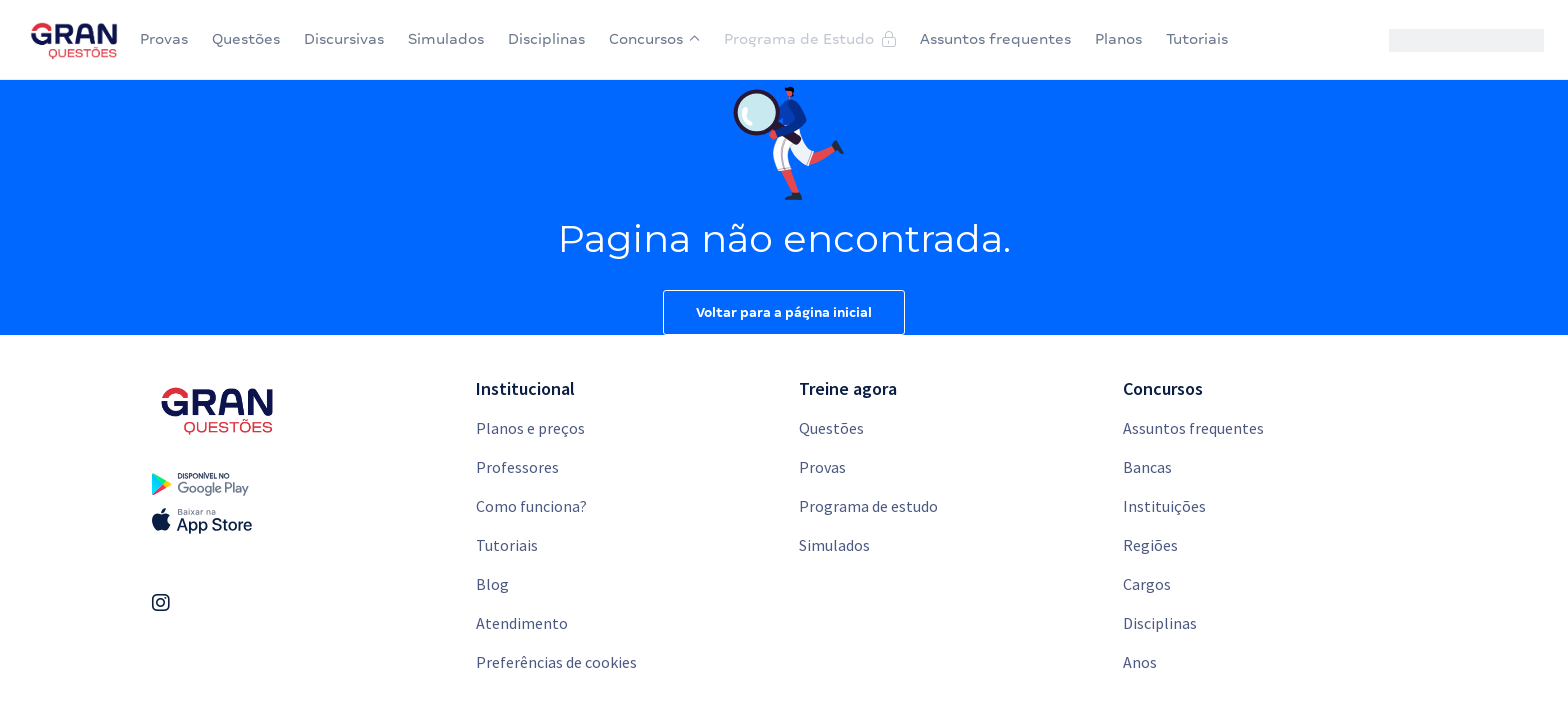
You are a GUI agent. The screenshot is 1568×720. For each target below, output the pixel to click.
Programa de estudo (868, 506)
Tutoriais (1197, 39)
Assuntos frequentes (995, 39)
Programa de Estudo (810, 39)
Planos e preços (530, 428)
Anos (1140, 662)
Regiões (1150, 545)
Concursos (654, 39)
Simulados (446, 39)
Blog (492, 584)
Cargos (1147, 584)
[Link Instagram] (161, 602)
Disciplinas (546, 39)
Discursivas (344, 39)
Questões (246, 39)
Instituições (1164, 506)
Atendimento (522, 623)
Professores (517, 467)
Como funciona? (531, 506)
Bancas (1147, 467)
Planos (1118, 39)
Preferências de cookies (556, 662)
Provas (164, 39)
